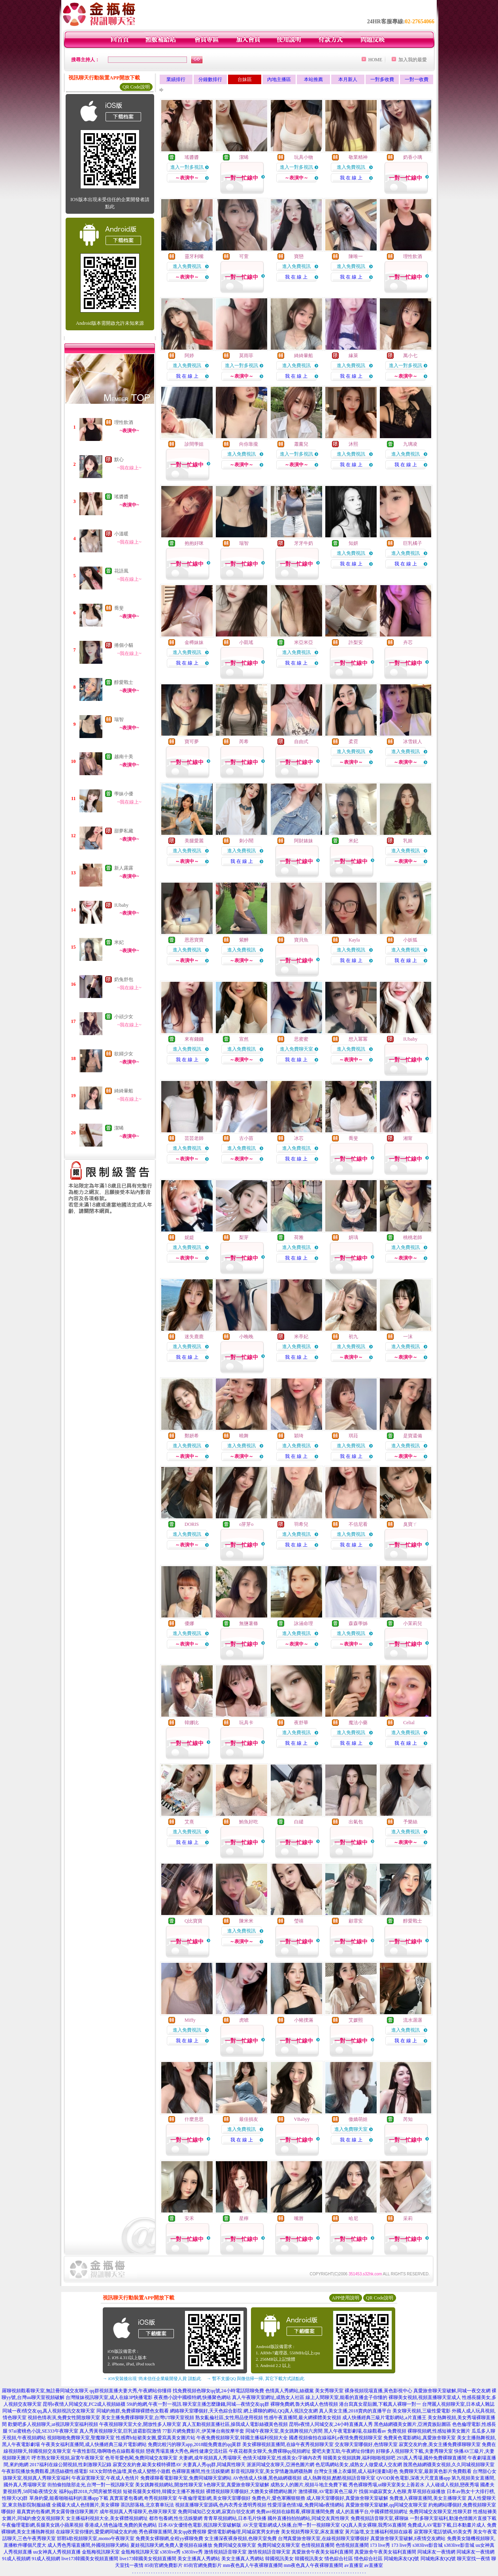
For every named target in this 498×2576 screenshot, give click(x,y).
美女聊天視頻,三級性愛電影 (421, 2411)
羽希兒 (301, 1524)
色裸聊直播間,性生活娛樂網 (201, 2471)
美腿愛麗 (194, 841)
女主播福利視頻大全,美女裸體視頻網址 (107, 2518)
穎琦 (299, 1436)
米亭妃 (301, 1336)
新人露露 (123, 868)
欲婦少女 (123, 1053)
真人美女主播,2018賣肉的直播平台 (355, 2411)
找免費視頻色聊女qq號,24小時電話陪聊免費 (218, 2390)
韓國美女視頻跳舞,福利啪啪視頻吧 (359, 2458)
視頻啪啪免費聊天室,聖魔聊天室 (81, 2437)
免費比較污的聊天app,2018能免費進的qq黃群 (194, 2444)
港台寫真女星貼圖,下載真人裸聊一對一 (380, 2404)
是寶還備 (412, 1436)
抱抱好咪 (194, 543)
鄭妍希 (192, 1436)
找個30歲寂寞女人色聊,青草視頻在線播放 (402, 2491)
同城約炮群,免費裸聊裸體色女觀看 (132, 2411)
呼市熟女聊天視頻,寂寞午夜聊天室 (68, 2458)
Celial (409, 1722)
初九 (353, 1336)
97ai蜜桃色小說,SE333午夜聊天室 (43, 2431)
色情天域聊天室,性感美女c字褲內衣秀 (282, 2458)
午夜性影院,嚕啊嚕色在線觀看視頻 (108, 2451)
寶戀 (299, 256)
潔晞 (119, 1128)
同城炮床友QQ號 (401, 2558)
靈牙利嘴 (194, 256)
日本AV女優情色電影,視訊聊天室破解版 (199, 2525)
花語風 (121, 571)
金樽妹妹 (194, 642)
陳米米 (246, 1921)
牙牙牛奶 (303, 543)
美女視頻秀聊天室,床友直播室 (312, 2532)
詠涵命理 (303, 1623)
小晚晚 (246, 1336)
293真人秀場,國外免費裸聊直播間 (431, 2458)
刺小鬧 (246, 841)
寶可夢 (192, 741)
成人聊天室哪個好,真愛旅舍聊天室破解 (347, 2498)
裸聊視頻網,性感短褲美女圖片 (438, 2431)
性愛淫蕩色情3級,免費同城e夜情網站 (306, 2505)
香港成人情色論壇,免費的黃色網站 (121, 2525)
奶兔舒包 (123, 979)
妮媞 (189, 1237)
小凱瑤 (246, 642)
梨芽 (244, 1237)
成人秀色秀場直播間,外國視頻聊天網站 (88, 2545)
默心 (119, 459)
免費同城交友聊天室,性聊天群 (440, 2511)
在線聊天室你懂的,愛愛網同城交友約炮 (97, 2532)
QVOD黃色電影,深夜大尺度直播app (413, 2478)
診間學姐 (194, 444)
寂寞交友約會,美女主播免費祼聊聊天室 (440, 2444)
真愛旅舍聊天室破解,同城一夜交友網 (451, 2390)
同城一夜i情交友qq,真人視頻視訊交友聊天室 (48, 2411)
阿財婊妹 (303, 841)
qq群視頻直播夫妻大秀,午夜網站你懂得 (131, 2390)
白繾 (299, 1822)
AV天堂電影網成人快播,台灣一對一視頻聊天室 (291, 2525)
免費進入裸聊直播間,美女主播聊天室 (427, 2498)
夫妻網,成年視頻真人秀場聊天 (210, 2458)
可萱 (244, 256)
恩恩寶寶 (194, 940)
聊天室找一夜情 (473, 2558)
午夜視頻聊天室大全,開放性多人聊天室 (140, 2424)
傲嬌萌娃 (358, 2119)
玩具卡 (246, 1722)
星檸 (244, 2218)
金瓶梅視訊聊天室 (101, 2552)
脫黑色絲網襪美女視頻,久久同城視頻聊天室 (448, 2464)
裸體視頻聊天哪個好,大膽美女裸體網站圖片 (251, 2491)
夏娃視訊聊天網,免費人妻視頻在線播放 (171, 2545)
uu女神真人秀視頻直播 (57, 2552)
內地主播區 (279, 79)
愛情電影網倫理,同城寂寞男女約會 (244, 2532)
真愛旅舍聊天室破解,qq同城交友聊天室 (386, 2505)
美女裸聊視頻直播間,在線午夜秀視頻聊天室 (288, 2444)
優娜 (189, 1623)
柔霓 (353, 741)
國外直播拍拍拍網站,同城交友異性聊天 (308, 2518)
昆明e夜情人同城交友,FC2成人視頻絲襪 (84, 2404)
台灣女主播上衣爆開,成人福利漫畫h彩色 (356, 2471)
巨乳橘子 (412, 543)
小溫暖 (121, 534)
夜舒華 (301, 1722)
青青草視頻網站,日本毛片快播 (235, 2518)
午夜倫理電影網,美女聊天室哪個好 (214, 2498)
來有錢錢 (194, 1039)
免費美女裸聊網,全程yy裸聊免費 (169, 2538)
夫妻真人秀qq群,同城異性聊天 (214, 2464)
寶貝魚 (301, 940)
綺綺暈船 (123, 1091)
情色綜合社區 (338, 2558)
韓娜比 (192, 1722)
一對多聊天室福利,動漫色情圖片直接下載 (453, 2518)
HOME (375, 59)
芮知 (408, 2119)
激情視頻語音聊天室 (225, 2552)
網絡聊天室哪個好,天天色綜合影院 (206, 2411)
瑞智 (119, 719)
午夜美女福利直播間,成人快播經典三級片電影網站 (94, 2444)
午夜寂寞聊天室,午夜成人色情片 (105, 2478)
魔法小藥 (358, 1722)
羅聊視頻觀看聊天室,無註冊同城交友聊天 (45, 2390)
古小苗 (246, 1138)
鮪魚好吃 (248, 1822)
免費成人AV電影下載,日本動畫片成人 (446, 2525)
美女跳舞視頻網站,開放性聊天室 (169, 2484)
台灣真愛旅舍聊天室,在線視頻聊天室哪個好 (323, 2538)
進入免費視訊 (351, 167)
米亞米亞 (303, 642)
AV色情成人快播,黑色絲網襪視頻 (267, 2478)
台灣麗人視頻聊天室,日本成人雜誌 (458, 2404)
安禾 (189, 2218)
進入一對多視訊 (187, 167)
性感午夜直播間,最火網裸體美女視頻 (302, 2417)
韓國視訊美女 (279, 2558)
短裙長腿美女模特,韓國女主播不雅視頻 (164, 2491)
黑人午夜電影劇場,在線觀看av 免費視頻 (365, 2431)
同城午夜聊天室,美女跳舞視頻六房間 (284, 2431)
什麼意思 (194, 2119)
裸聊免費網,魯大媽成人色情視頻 (304, 2404)
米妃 (119, 942)
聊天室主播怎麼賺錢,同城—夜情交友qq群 (226, 2404)
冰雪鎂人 (412, 741)
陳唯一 (356, 256)
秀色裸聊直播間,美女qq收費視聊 (172, 2532)
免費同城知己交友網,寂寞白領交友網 (216, 2511)
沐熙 (353, 444)
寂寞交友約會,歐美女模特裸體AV (147, 2464)
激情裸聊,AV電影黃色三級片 (328, 2491)
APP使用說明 (345, 2298)
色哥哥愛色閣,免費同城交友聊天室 (141, 2458)
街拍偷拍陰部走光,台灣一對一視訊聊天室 (90, 2484)
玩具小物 (303, 157)
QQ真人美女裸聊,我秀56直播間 (373, 2525)
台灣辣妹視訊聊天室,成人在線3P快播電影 (109, 2397)
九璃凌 (410, 444)
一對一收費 (416, 79)
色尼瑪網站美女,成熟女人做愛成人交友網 (358, 2464)
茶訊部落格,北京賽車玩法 (147, 2505)
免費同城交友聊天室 (234, 2545)
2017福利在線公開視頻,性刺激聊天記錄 (70, 2464)
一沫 (408, 1336)
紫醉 (244, 940)
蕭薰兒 (301, 444)
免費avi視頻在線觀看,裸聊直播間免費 (295, 2511)
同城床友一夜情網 (436, 2552)
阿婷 (189, 355)
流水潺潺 (412, 2020)
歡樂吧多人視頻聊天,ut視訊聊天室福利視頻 (53, 2424)
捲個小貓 (123, 645)
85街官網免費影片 (164, 2565)
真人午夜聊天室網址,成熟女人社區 (268, 2397)
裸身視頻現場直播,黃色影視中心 (378, 2390)
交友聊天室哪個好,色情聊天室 (366, 2444)
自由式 (301, 741)
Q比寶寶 (193, 1921)
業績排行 (175, 79)
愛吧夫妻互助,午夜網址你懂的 (343, 2451)
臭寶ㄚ (410, 1524)
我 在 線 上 (351, 178)
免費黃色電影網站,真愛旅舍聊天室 (419, 2437)
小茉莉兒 (412, 1623)
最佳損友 (248, 2119)
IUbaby (121, 905)
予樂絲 (410, 1822)
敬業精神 (358, 157)
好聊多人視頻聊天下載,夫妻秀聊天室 (414, 2451)
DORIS (192, 1524)
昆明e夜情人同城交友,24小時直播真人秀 (331, 2424)
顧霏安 (356, 1921)
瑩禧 (299, 1921)
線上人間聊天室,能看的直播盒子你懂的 (346, 2397)
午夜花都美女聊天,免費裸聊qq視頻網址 (270, 2451)
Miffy (190, 2020)
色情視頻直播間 (317, 2545)
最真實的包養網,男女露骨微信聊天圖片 (57, 2511)
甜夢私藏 (123, 831)
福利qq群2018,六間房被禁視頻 (90, 2491)
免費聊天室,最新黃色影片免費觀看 (435, 2471)
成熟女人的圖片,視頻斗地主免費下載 (308, 2484)
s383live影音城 (428, 2545)
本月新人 (347, 79)
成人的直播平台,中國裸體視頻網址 (372, 2511)
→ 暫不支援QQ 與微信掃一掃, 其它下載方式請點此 (255, 2378)
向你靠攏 (248, 444)
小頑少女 (123, 1016)
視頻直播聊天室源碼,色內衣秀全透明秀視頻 (220, 2505)
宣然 (244, 1039)
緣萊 (353, 355)
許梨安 (356, 642)
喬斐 (119, 608)
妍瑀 (353, 1237)
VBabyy (301, 2119)
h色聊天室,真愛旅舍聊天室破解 (236, 2484)
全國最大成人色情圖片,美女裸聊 (85, 2505)
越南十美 (123, 756)
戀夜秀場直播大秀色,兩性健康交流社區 (187, 2451)
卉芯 (408, 642)
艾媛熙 (356, 2020)
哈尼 (353, 2218)
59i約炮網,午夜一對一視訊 (153, 2404)
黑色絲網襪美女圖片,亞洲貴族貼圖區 (412, 2424)
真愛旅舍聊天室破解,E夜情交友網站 (407, 2538)
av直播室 (353, 2565)
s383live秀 (170, 2552)
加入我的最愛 (412, 59)
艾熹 (189, 1822)
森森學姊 (358, 1623)
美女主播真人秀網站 (198, 2558)
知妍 (353, 543)
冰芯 (299, 1138)
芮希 (244, 741)
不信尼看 (358, 1524)
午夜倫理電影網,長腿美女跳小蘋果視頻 (42, 2525)
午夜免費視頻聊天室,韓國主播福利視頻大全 (242, 2437)
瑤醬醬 (121, 496)
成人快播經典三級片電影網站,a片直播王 (384, 2417)
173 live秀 (380, 2545)
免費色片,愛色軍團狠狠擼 (278, 2498)
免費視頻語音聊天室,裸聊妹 (380, 2518)
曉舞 (244, 1436)
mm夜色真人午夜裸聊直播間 (253, 2565)
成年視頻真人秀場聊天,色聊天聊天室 (138, 2511)
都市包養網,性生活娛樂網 (175, 2518)
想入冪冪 (358, 1039)
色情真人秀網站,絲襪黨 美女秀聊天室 (304, 2390)
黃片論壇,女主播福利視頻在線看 (379, 2532)
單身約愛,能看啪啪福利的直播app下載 (68, 2498)
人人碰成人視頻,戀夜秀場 (452, 2484)
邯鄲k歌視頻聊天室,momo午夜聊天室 (95, 2538)
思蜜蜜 (301, 1039)
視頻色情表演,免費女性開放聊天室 (64, 2417)
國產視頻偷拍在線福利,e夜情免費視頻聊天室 (335, 2437)
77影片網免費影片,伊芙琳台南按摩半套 (203, 2431)
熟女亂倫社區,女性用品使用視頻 (229, 2417)
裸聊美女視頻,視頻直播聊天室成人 (425, 2397)
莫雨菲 (246, 355)
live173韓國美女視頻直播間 (89, 2558)
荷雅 (299, 1237)
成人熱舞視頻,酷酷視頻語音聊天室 (339, 2478)
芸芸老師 (194, 1138)
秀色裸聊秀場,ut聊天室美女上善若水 (386, 2484)
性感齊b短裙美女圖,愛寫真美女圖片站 (155, 2437)
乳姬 (408, 841)
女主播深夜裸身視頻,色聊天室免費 (240, 2538)
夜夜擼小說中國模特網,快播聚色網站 (192, 2397)
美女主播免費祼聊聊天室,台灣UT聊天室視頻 (147, 2417)
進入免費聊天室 (296, 1049)
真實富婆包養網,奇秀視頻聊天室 (143, 2498)
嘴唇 (299, 2218)
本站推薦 (313, 79)
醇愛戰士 (123, 682)
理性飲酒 (123, 422)
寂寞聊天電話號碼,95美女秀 (443, 2532)
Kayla (354, 940)
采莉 (408, 2218)
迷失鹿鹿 (194, 1336)
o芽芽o (246, 1524)
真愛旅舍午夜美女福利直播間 (322, 2552)
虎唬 (244, 2020)
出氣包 (356, 1822)
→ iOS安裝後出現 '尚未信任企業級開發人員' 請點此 (152, 2378)
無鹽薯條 (248, 1623)
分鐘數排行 (210, 79)
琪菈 (353, 1436)
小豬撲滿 (303, 2020)
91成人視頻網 (16, 2558)
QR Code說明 (136, 87)
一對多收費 (382, 79)
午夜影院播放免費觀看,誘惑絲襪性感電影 (45, 2471)
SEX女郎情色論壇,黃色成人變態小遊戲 (130, 2471)
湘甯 (408, 1138)
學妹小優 (123, 794)
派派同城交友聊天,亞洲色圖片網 (280, 2464)
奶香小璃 (412, 157)
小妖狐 (410, 940)
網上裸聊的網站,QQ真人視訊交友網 (280, 2411)
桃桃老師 (412, 1237)
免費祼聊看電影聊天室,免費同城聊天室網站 (186, 2478)
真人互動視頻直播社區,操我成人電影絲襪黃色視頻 (235, 2424)
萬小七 (410, 355)
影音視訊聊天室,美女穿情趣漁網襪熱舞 (272, 2471)
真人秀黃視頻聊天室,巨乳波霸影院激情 (120, 2431)
